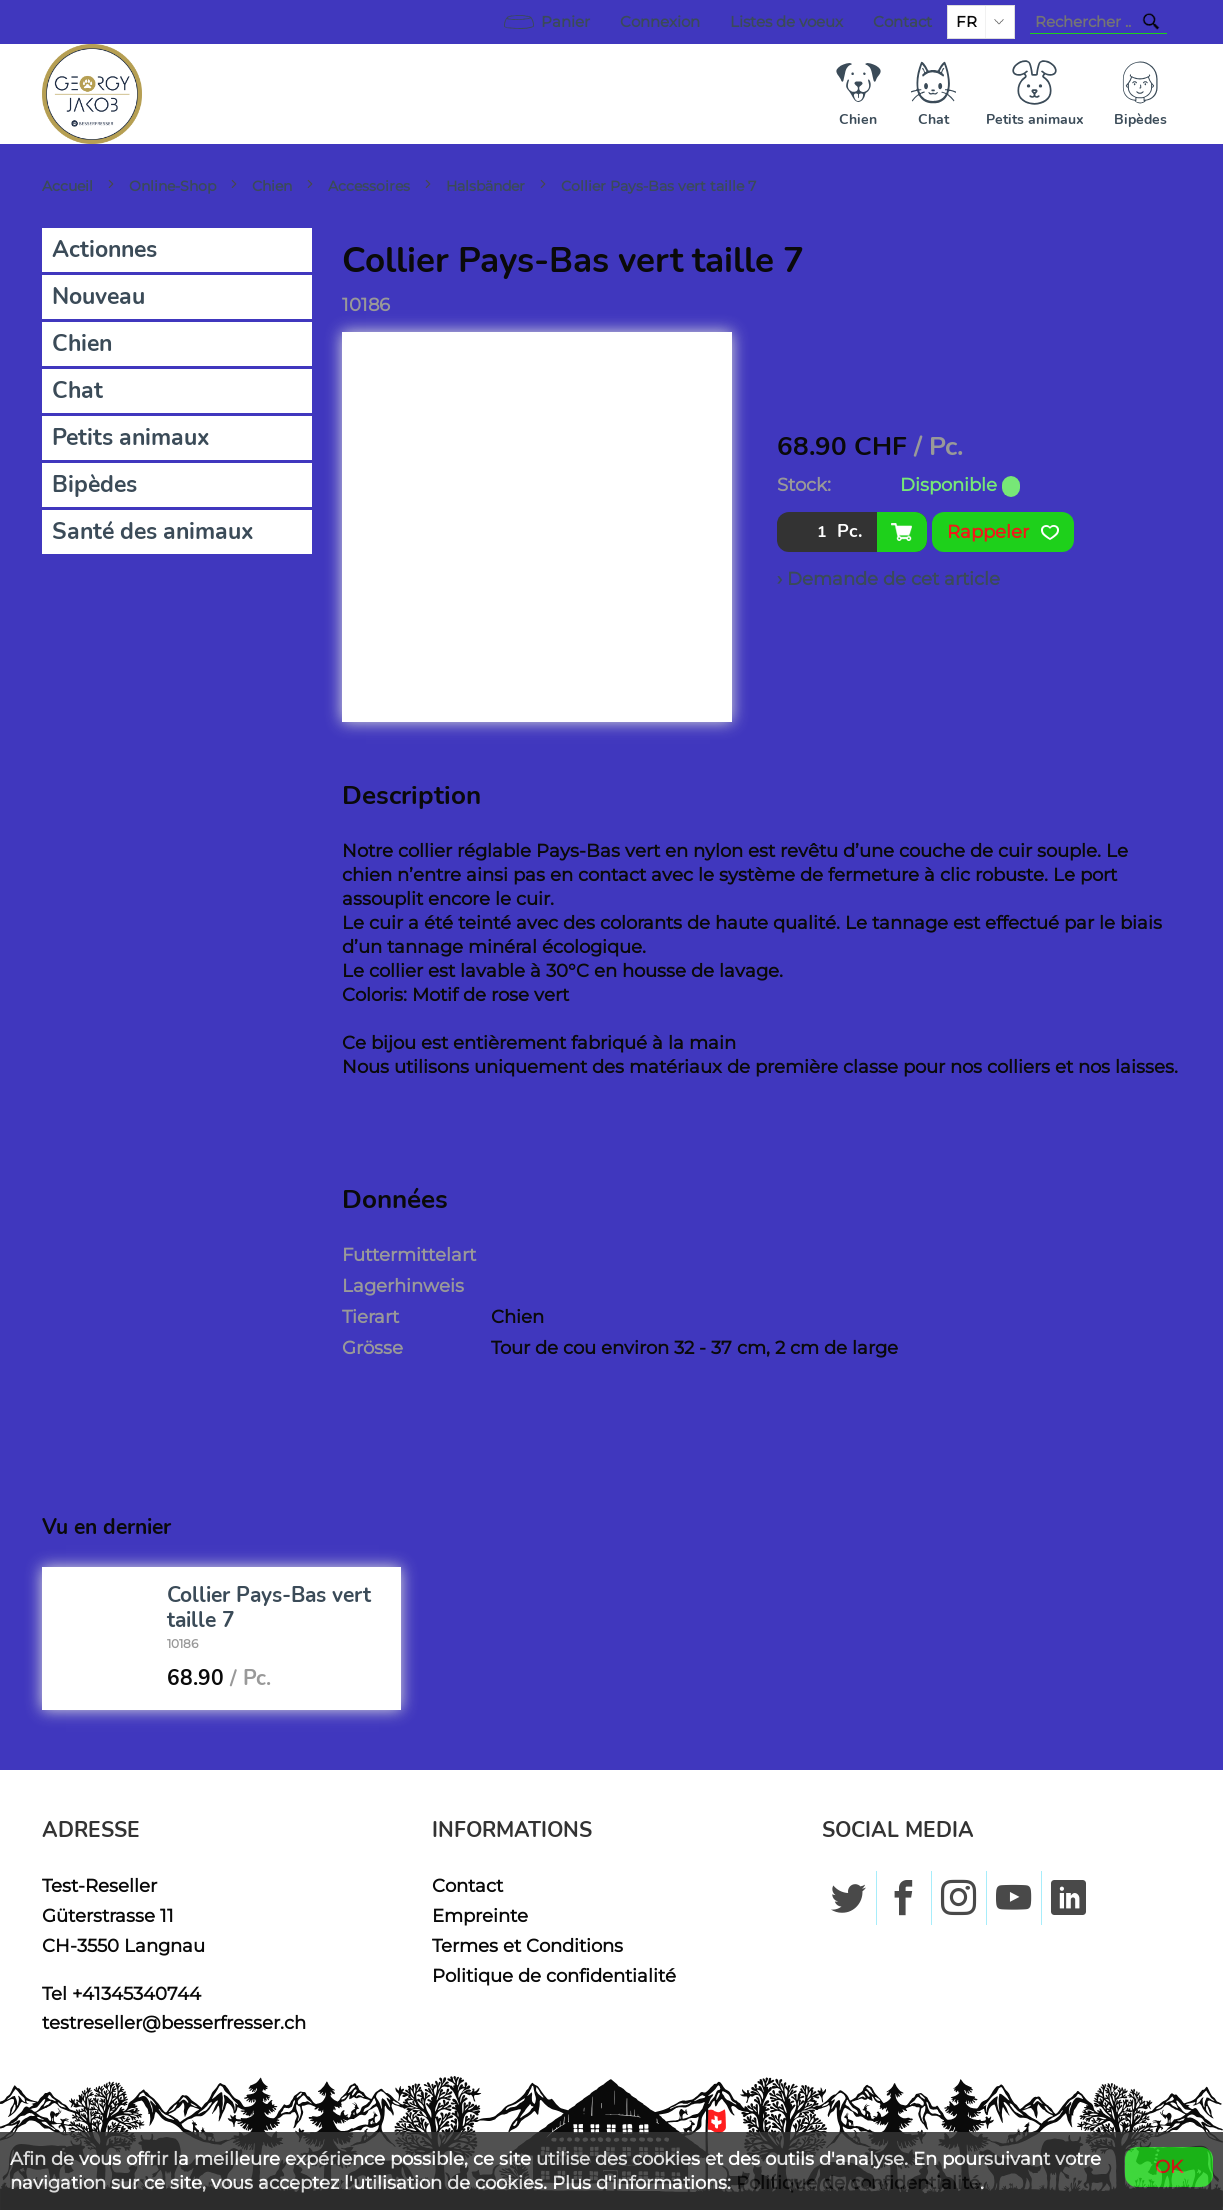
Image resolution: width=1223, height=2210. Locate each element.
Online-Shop (172, 186)
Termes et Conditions (527, 1945)
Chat (77, 390)
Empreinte (480, 1915)
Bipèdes (94, 484)
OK (1169, 2166)
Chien (272, 186)
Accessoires (369, 186)
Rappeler (1003, 532)
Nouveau (98, 296)
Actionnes (104, 249)
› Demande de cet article (888, 578)
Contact (902, 22)
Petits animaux (131, 437)
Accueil (67, 186)
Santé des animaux (153, 531)
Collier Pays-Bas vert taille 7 (658, 186)
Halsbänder (485, 186)
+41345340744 (136, 1993)
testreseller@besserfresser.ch (174, 2022)
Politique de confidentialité (554, 1975)
